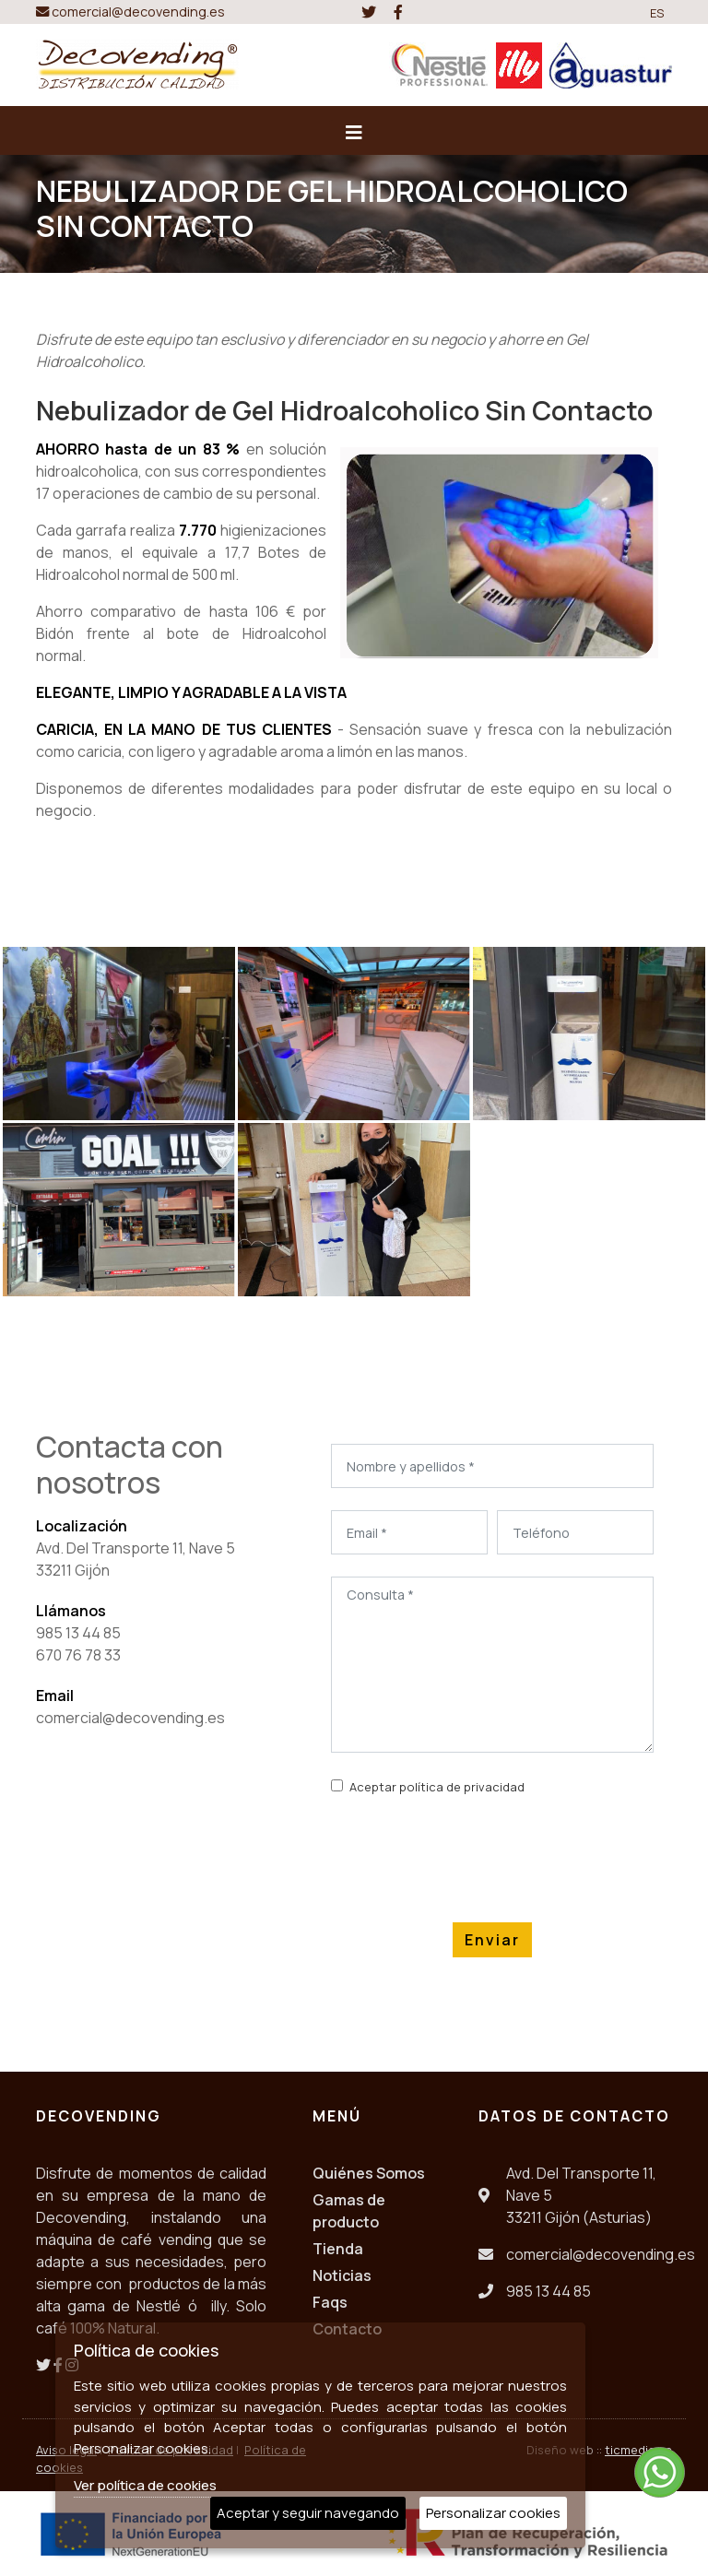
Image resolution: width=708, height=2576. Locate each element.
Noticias (342, 2275)
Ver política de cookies (145, 2485)
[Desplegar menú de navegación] (354, 137)
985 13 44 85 (78, 1633)
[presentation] (471, 1855)
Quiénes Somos (369, 2173)
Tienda (338, 2249)
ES (657, 13)
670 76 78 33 (78, 1655)
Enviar (492, 1940)
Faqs (330, 2302)
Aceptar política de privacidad (437, 1786)
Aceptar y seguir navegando (308, 2513)
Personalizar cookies (493, 2513)
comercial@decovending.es (130, 11)
